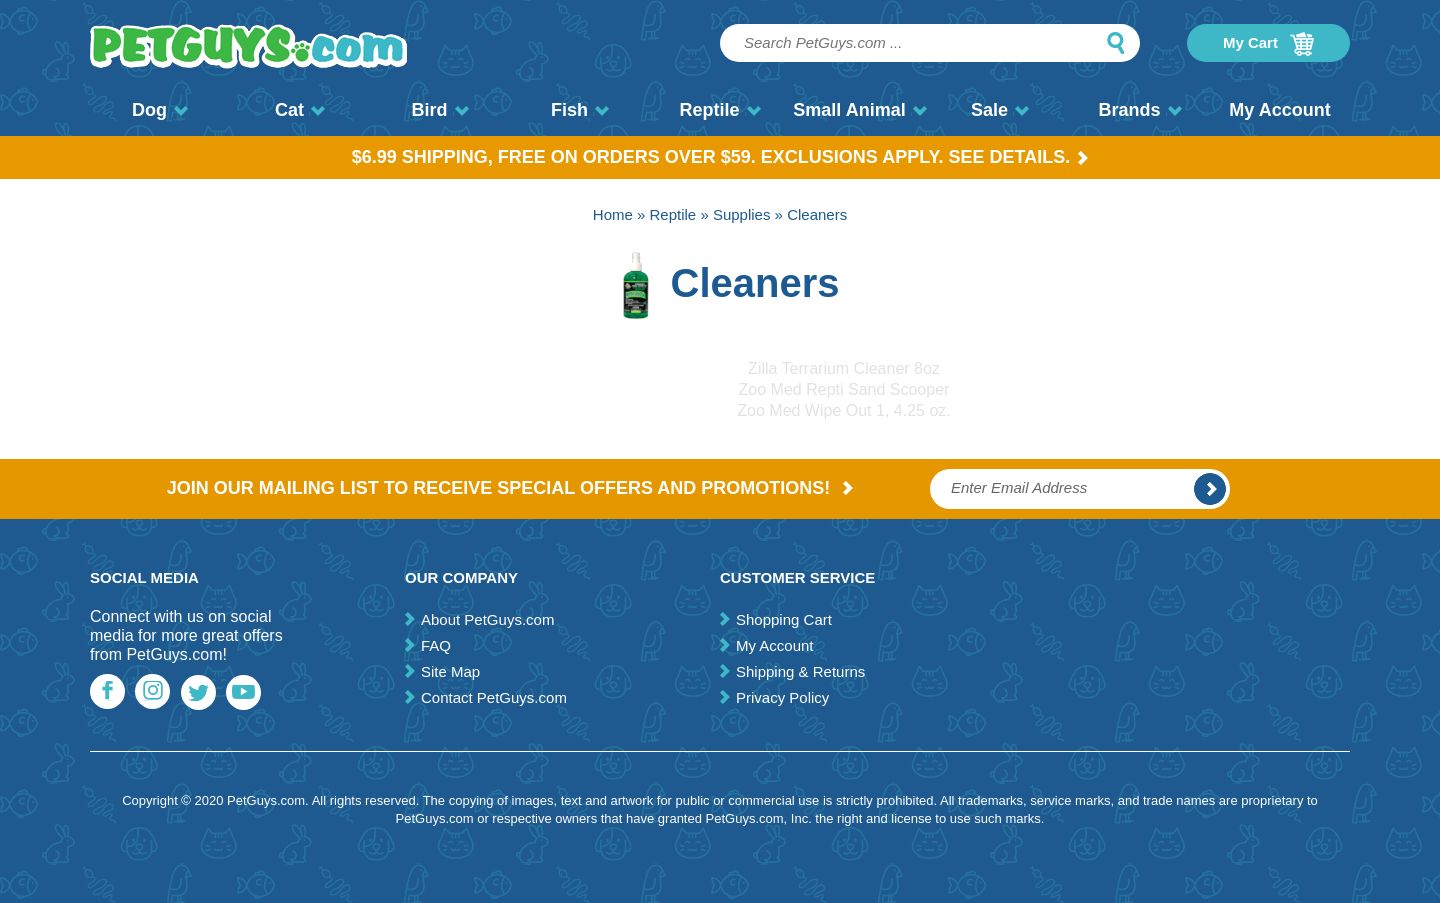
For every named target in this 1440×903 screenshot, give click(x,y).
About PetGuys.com (487, 619)
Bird (440, 110)
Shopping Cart (784, 619)
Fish (580, 110)
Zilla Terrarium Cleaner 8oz (844, 368)
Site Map (450, 671)
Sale (1000, 110)
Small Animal (859, 110)
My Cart (1268, 44)
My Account (1279, 110)
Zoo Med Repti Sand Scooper (844, 389)
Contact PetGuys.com (494, 697)
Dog (160, 110)
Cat (300, 110)
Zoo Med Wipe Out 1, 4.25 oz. (843, 410)
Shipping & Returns (800, 671)
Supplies (742, 214)
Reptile (719, 110)
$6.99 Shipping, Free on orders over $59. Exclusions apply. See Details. (720, 157)
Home (613, 214)
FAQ (436, 645)
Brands (1139, 110)
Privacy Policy (782, 697)
